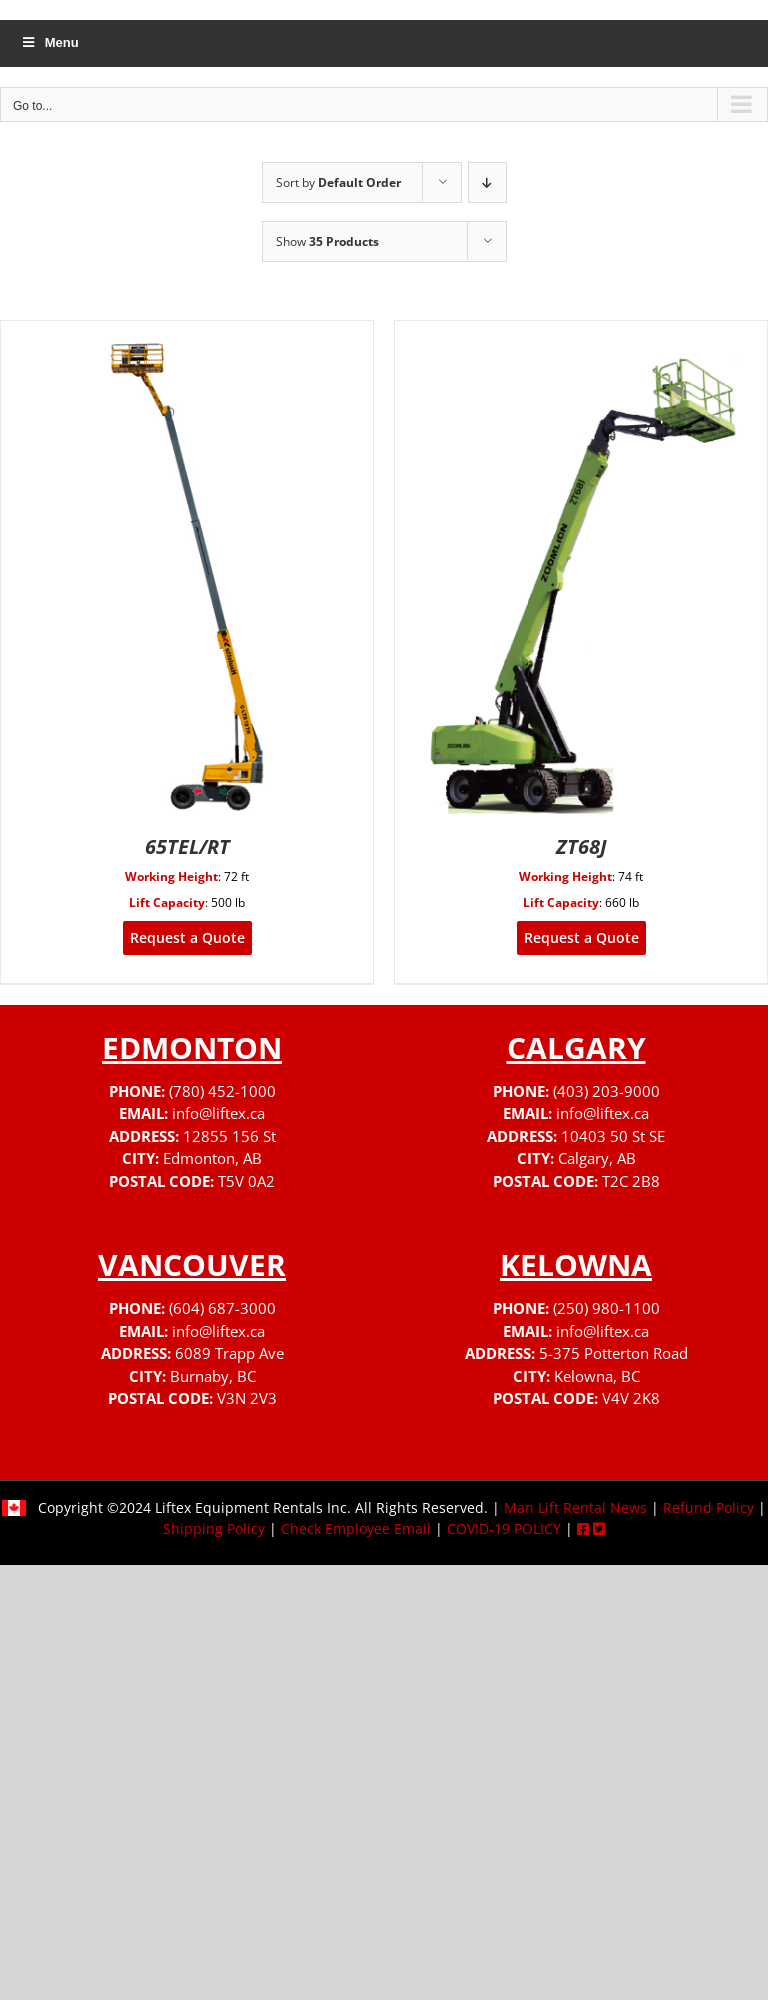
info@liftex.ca (218, 1113)
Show (327, 241)
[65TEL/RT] (187, 333)
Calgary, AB (597, 1158)
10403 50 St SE (613, 1136)
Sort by (338, 182)
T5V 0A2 (246, 1181)
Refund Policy (708, 1507)
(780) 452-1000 (222, 1091)
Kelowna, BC (597, 1376)
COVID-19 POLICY (504, 1528)
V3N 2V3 (247, 1398)
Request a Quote (187, 937)
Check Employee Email (356, 1528)
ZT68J (581, 846)
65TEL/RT (187, 846)
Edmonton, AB (212, 1158)
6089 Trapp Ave (229, 1353)
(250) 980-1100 (606, 1308)
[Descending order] (487, 182)
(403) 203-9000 (606, 1091)
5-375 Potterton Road (613, 1353)
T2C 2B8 (631, 1181)
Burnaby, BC (213, 1376)
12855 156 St (229, 1136)
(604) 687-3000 (222, 1308)
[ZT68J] (581, 333)
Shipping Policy (214, 1528)
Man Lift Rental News (575, 1507)
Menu (49, 42)
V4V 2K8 (631, 1398)
